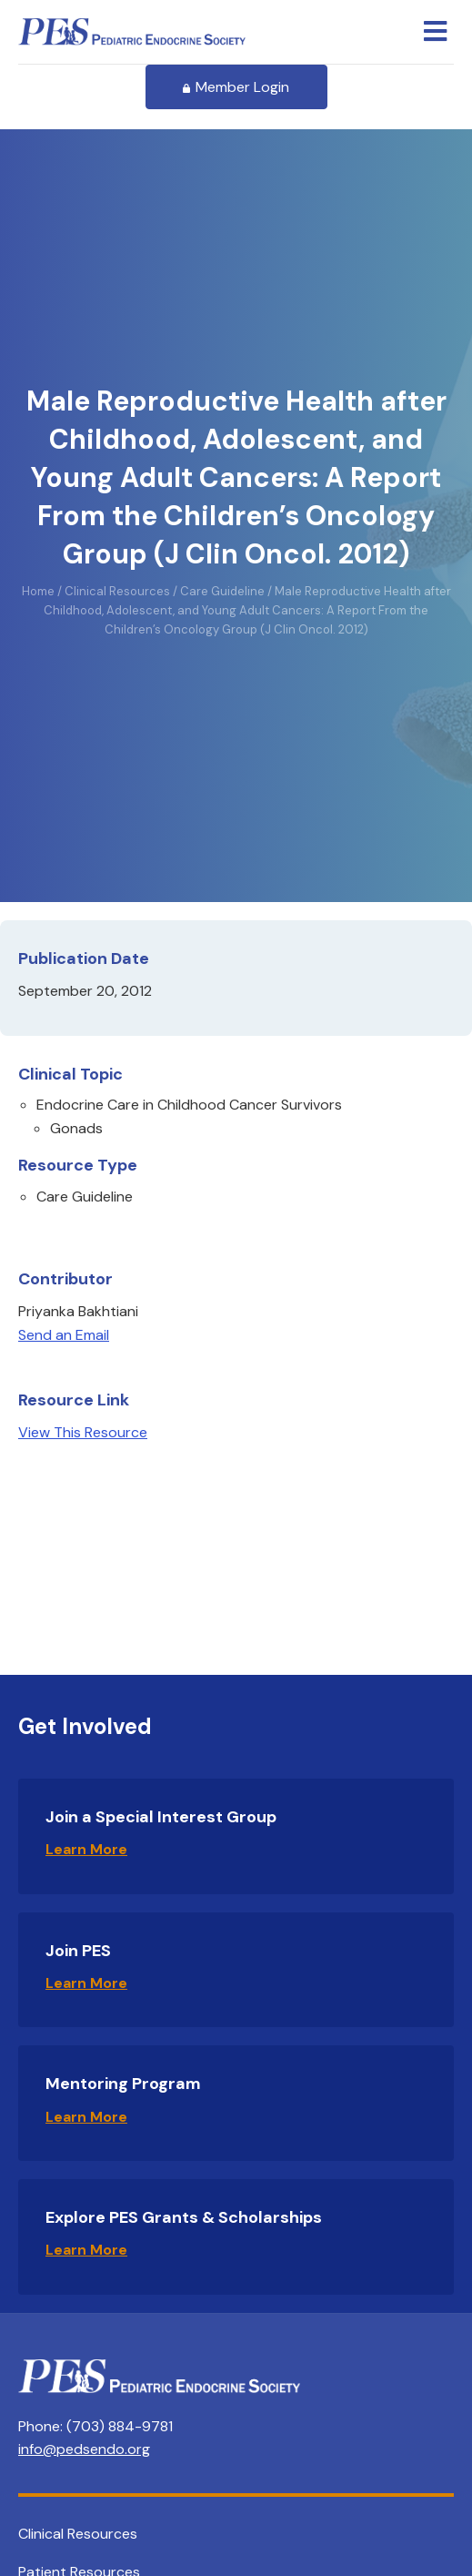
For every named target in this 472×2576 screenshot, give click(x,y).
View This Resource (82, 1432)
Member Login (236, 86)
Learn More (86, 1849)
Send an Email (63, 1334)
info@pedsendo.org (84, 2449)
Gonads (76, 1128)
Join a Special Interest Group (160, 1817)
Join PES (78, 1951)
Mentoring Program (123, 2083)
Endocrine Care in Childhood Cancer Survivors (189, 1104)
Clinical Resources (77, 2533)
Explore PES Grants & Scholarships (183, 2217)
